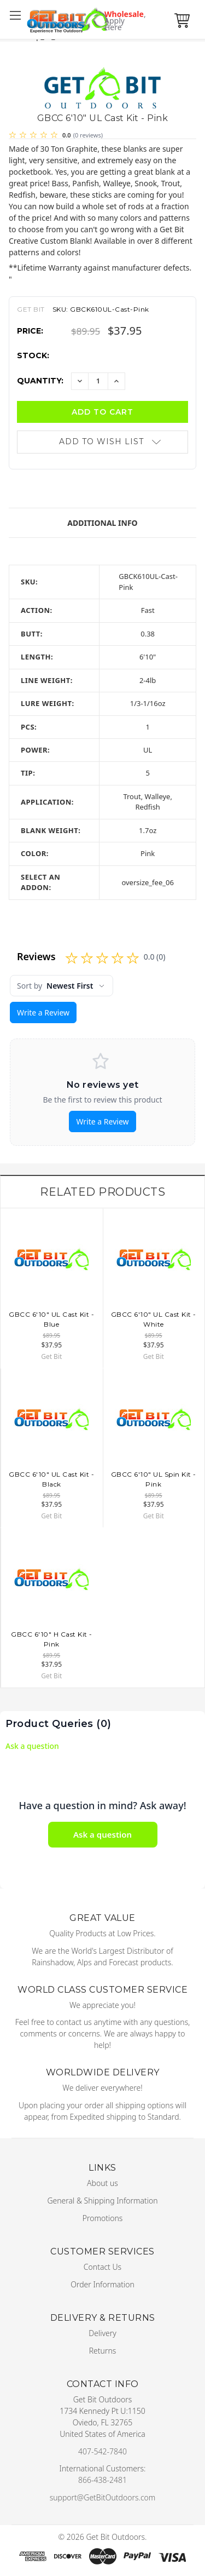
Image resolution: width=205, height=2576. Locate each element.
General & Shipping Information (102, 2200)
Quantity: (40, 381)
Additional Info (102, 523)
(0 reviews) (88, 135)
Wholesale (120, 21)
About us (102, 2183)
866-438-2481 (102, 2480)
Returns (102, 2350)
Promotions (103, 2218)
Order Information (102, 2284)
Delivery (102, 2333)
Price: (30, 331)
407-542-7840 (102, 2451)
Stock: (33, 355)
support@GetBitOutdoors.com (103, 2497)
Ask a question (32, 1746)
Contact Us (102, 2267)
